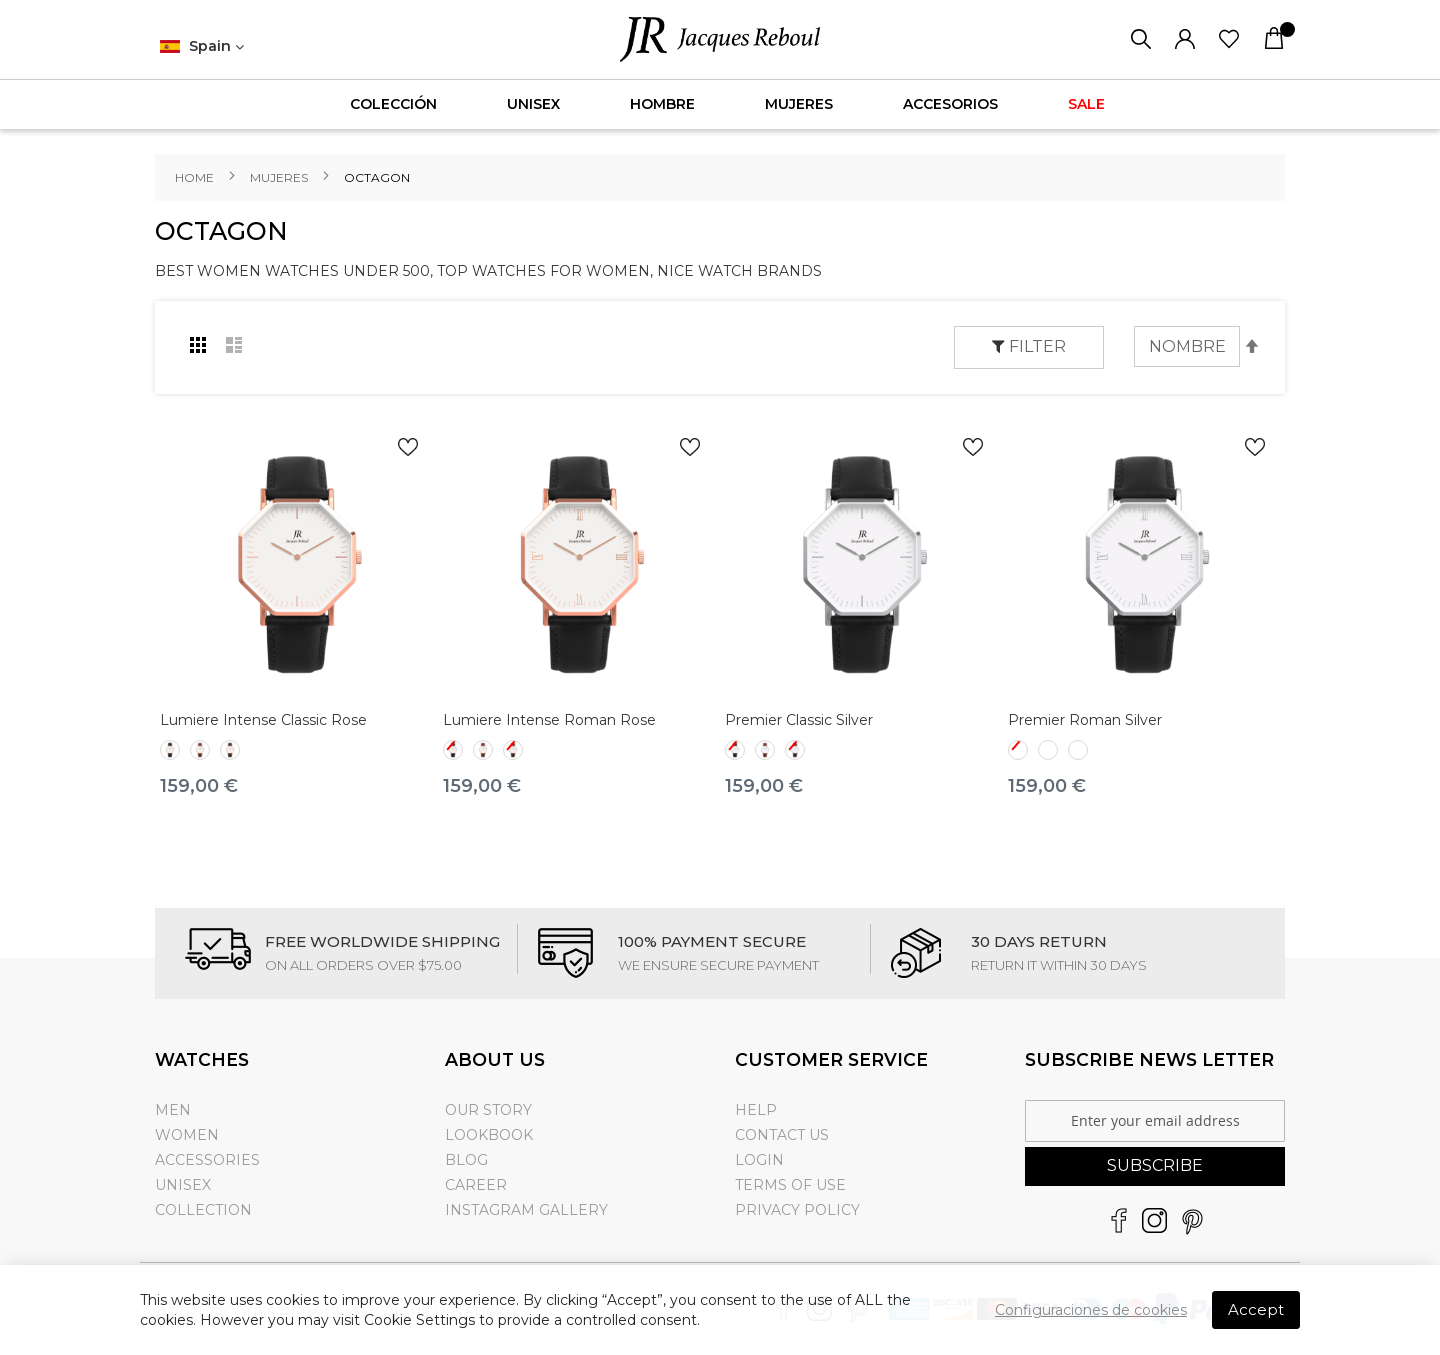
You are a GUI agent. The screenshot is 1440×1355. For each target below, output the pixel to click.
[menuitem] (393, 104)
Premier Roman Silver (1085, 720)
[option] (170, 750)
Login (759, 1160)
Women (187, 1135)
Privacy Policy (797, 1210)
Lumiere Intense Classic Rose (263, 720)
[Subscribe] (1155, 1166)
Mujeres (280, 177)
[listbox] (296, 752)
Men (173, 1110)
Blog (466, 1160)
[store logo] (720, 39)
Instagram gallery (526, 1210)
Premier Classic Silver (799, 720)
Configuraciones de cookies (1091, 1310)
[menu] (720, 104)
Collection (203, 1210)
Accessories (207, 1160)
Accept (1256, 1309)
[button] (202, 47)
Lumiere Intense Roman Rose (549, 720)
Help (756, 1110)
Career (476, 1185)
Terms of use (790, 1185)
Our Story (488, 1110)
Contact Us (782, 1135)
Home (196, 177)
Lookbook (489, 1135)
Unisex (183, 1185)
